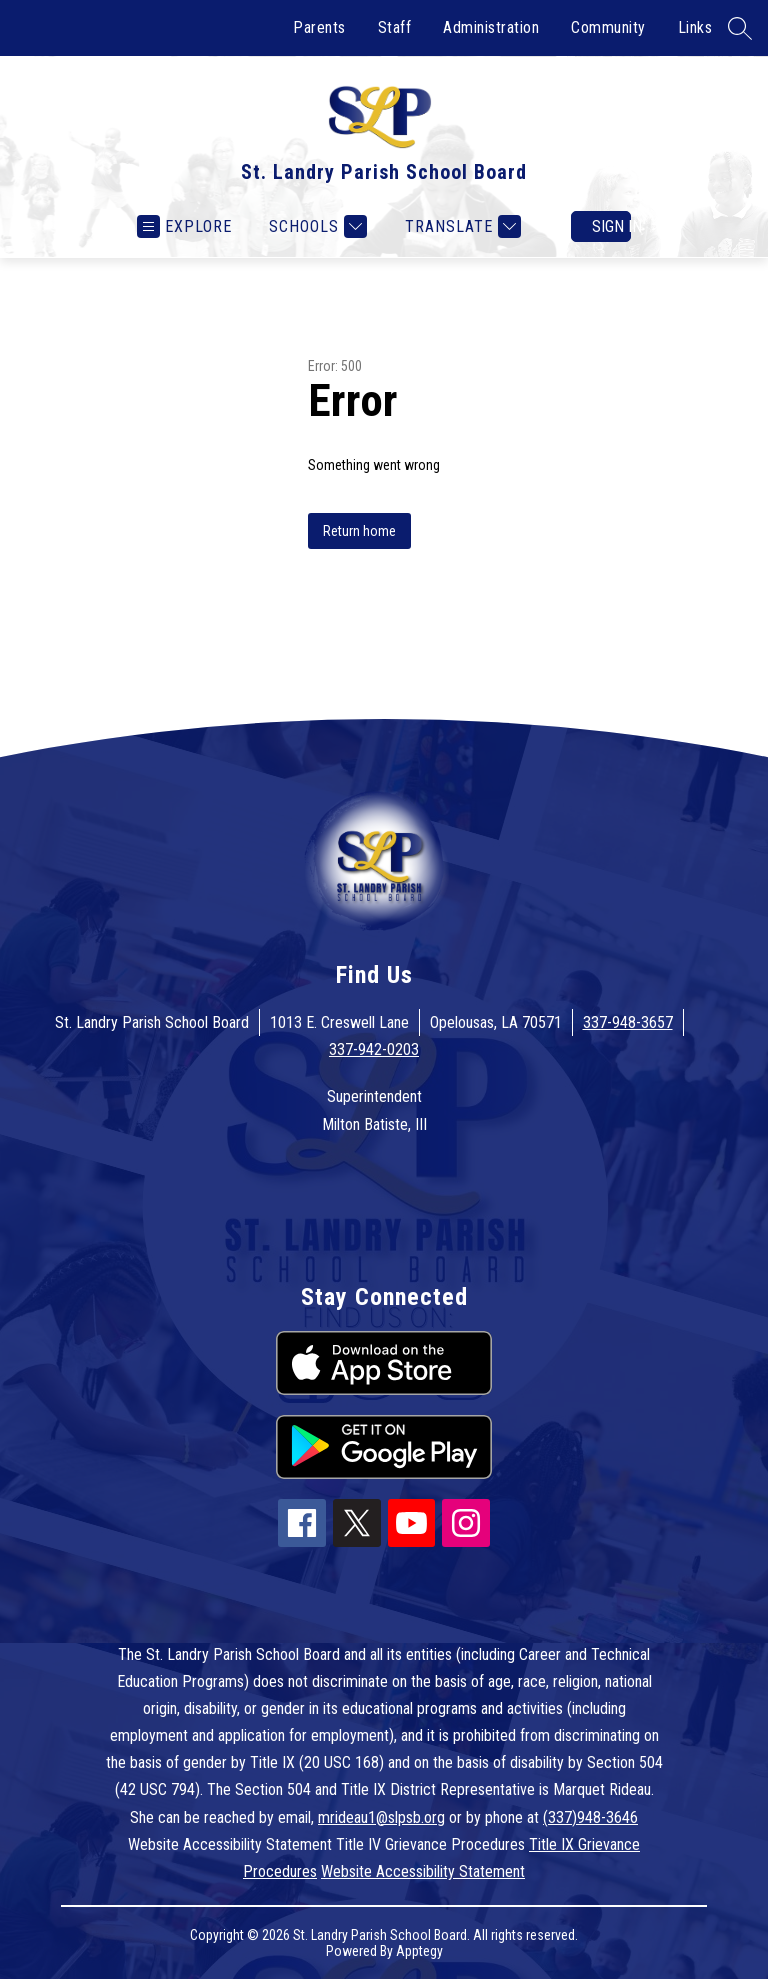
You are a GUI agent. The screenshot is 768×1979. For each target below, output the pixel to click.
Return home (359, 531)
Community (608, 27)
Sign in (611, 226)
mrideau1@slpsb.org (381, 1817)
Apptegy (419, 1951)
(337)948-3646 (590, 1817)
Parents (319, 27)
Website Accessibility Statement (423, 1871)
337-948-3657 (628, 1022)
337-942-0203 (374, 1049)
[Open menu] (184, 226)
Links (695, 27)
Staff (395, 27)
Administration (491, 27)
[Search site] (740, 28)
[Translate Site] (460, 226)
